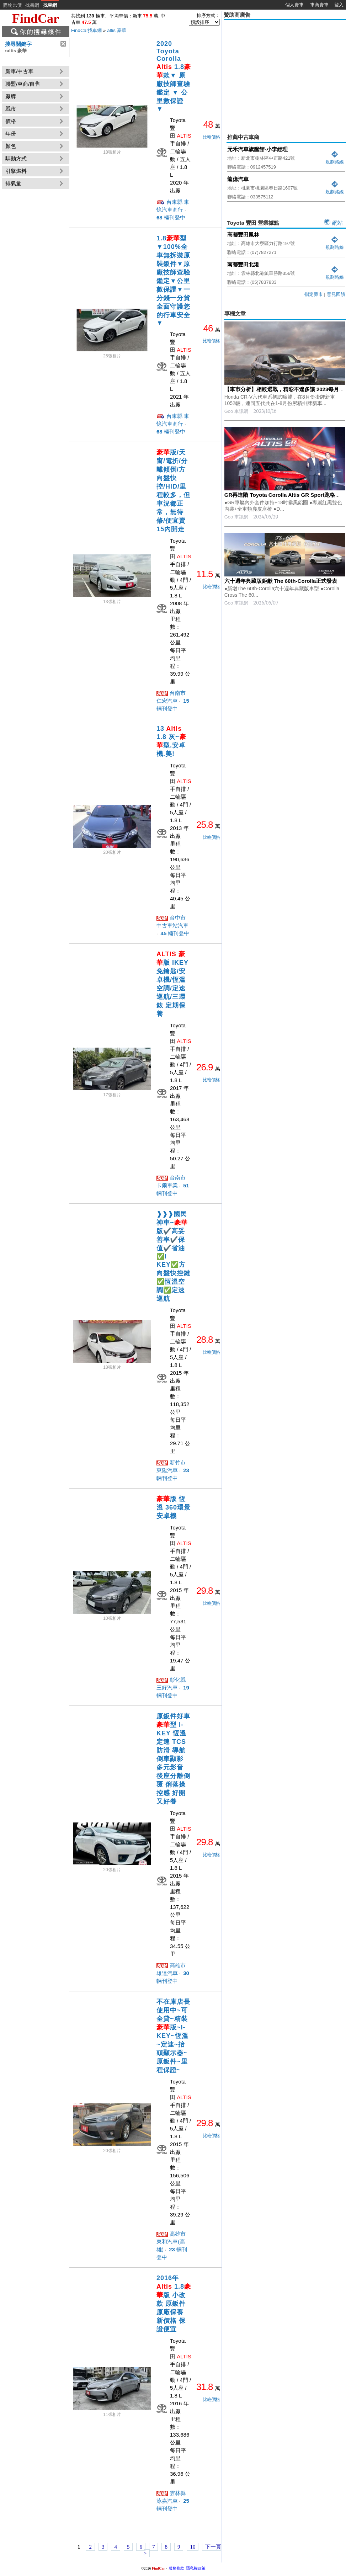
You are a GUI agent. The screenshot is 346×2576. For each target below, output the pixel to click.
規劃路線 (334, 159)
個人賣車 (294, 4)
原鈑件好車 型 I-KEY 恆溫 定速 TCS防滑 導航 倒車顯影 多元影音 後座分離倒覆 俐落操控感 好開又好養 (173, 1759)
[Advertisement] (285, 72)
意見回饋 (336, 294)
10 (192, 2547)
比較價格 (211, 137)
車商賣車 (319, 4)
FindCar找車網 (86, 30)
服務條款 (176, 2568)
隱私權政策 (196, 2568)
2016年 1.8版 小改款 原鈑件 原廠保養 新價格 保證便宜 (173, 2303)
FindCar (35, 18)
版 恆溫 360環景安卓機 (173, 1507)
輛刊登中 (170, 217)
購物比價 (12, 5)
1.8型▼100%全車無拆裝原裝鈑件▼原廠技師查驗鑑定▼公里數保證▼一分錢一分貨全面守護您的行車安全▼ (173, 280)
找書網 (32, 5)
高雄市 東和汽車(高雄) (171, 2241)
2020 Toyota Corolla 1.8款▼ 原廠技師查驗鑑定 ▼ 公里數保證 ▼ (173, 76)
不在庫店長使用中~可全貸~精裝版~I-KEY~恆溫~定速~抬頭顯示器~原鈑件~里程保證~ (173, 2036)
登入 (339, 4)
